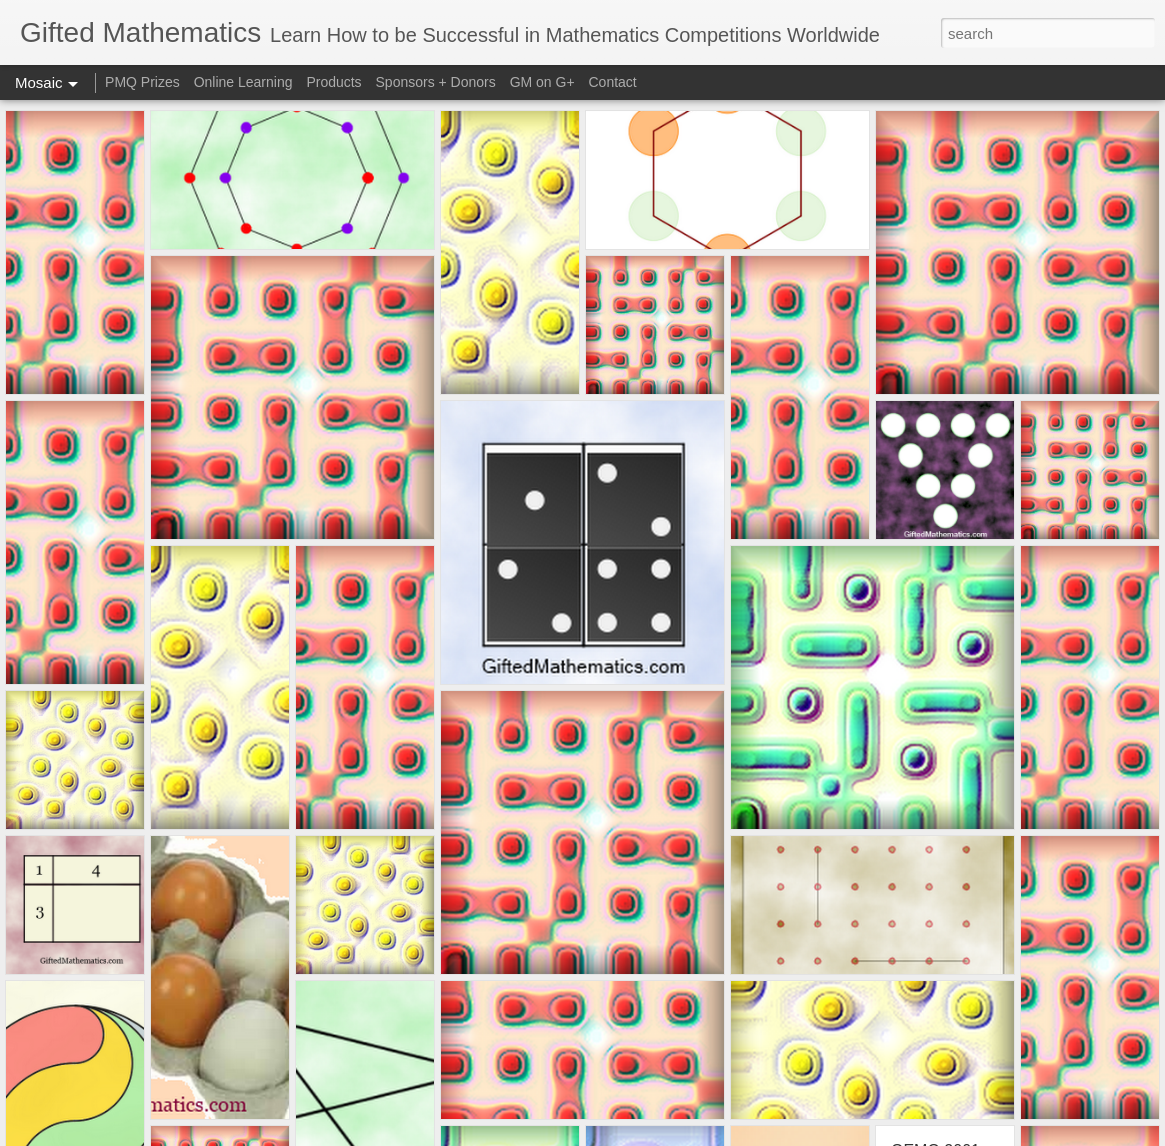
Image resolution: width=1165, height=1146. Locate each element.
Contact (613, 82)
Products (333, 82)
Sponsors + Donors (436, 82)
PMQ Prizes (142, 82)
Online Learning (243, 82)
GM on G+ (542, 82)
